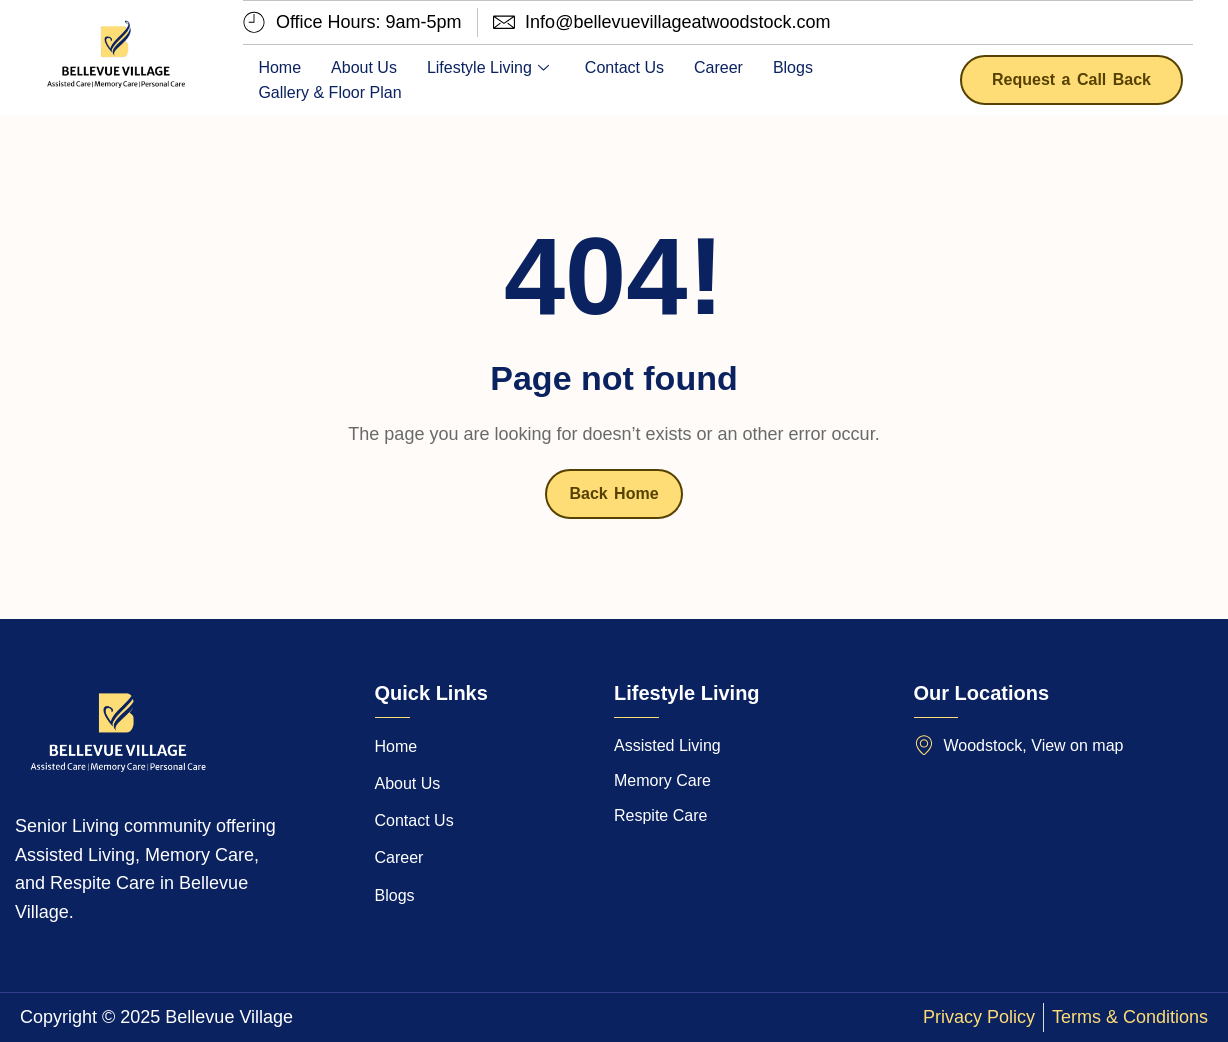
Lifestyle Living (488, 67)
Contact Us (624, 67)
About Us (364, 67)
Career (718, 67)
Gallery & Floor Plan (329, 92)
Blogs (793, 67)
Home (279, 67)
